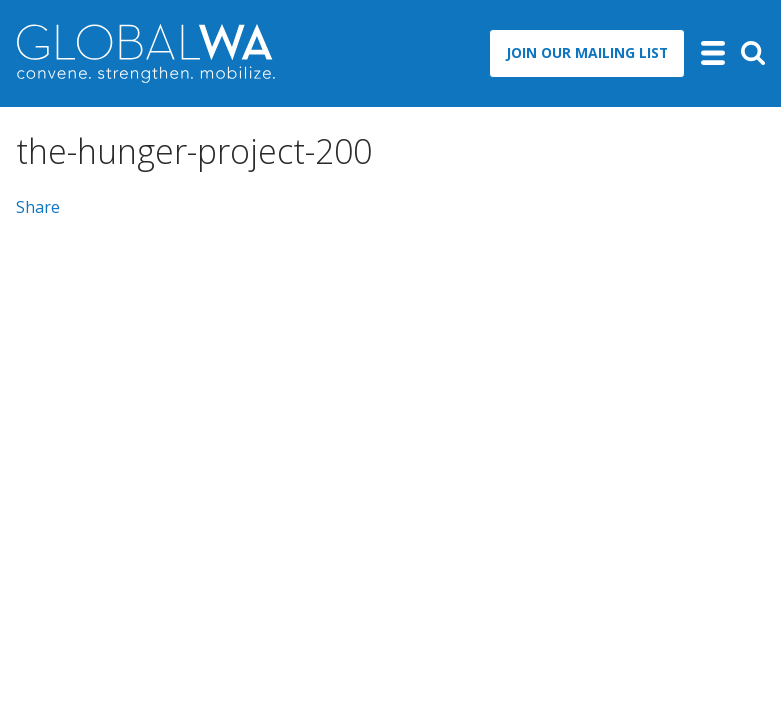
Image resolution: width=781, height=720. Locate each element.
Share (38, 207)
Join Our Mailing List (587, 52)
